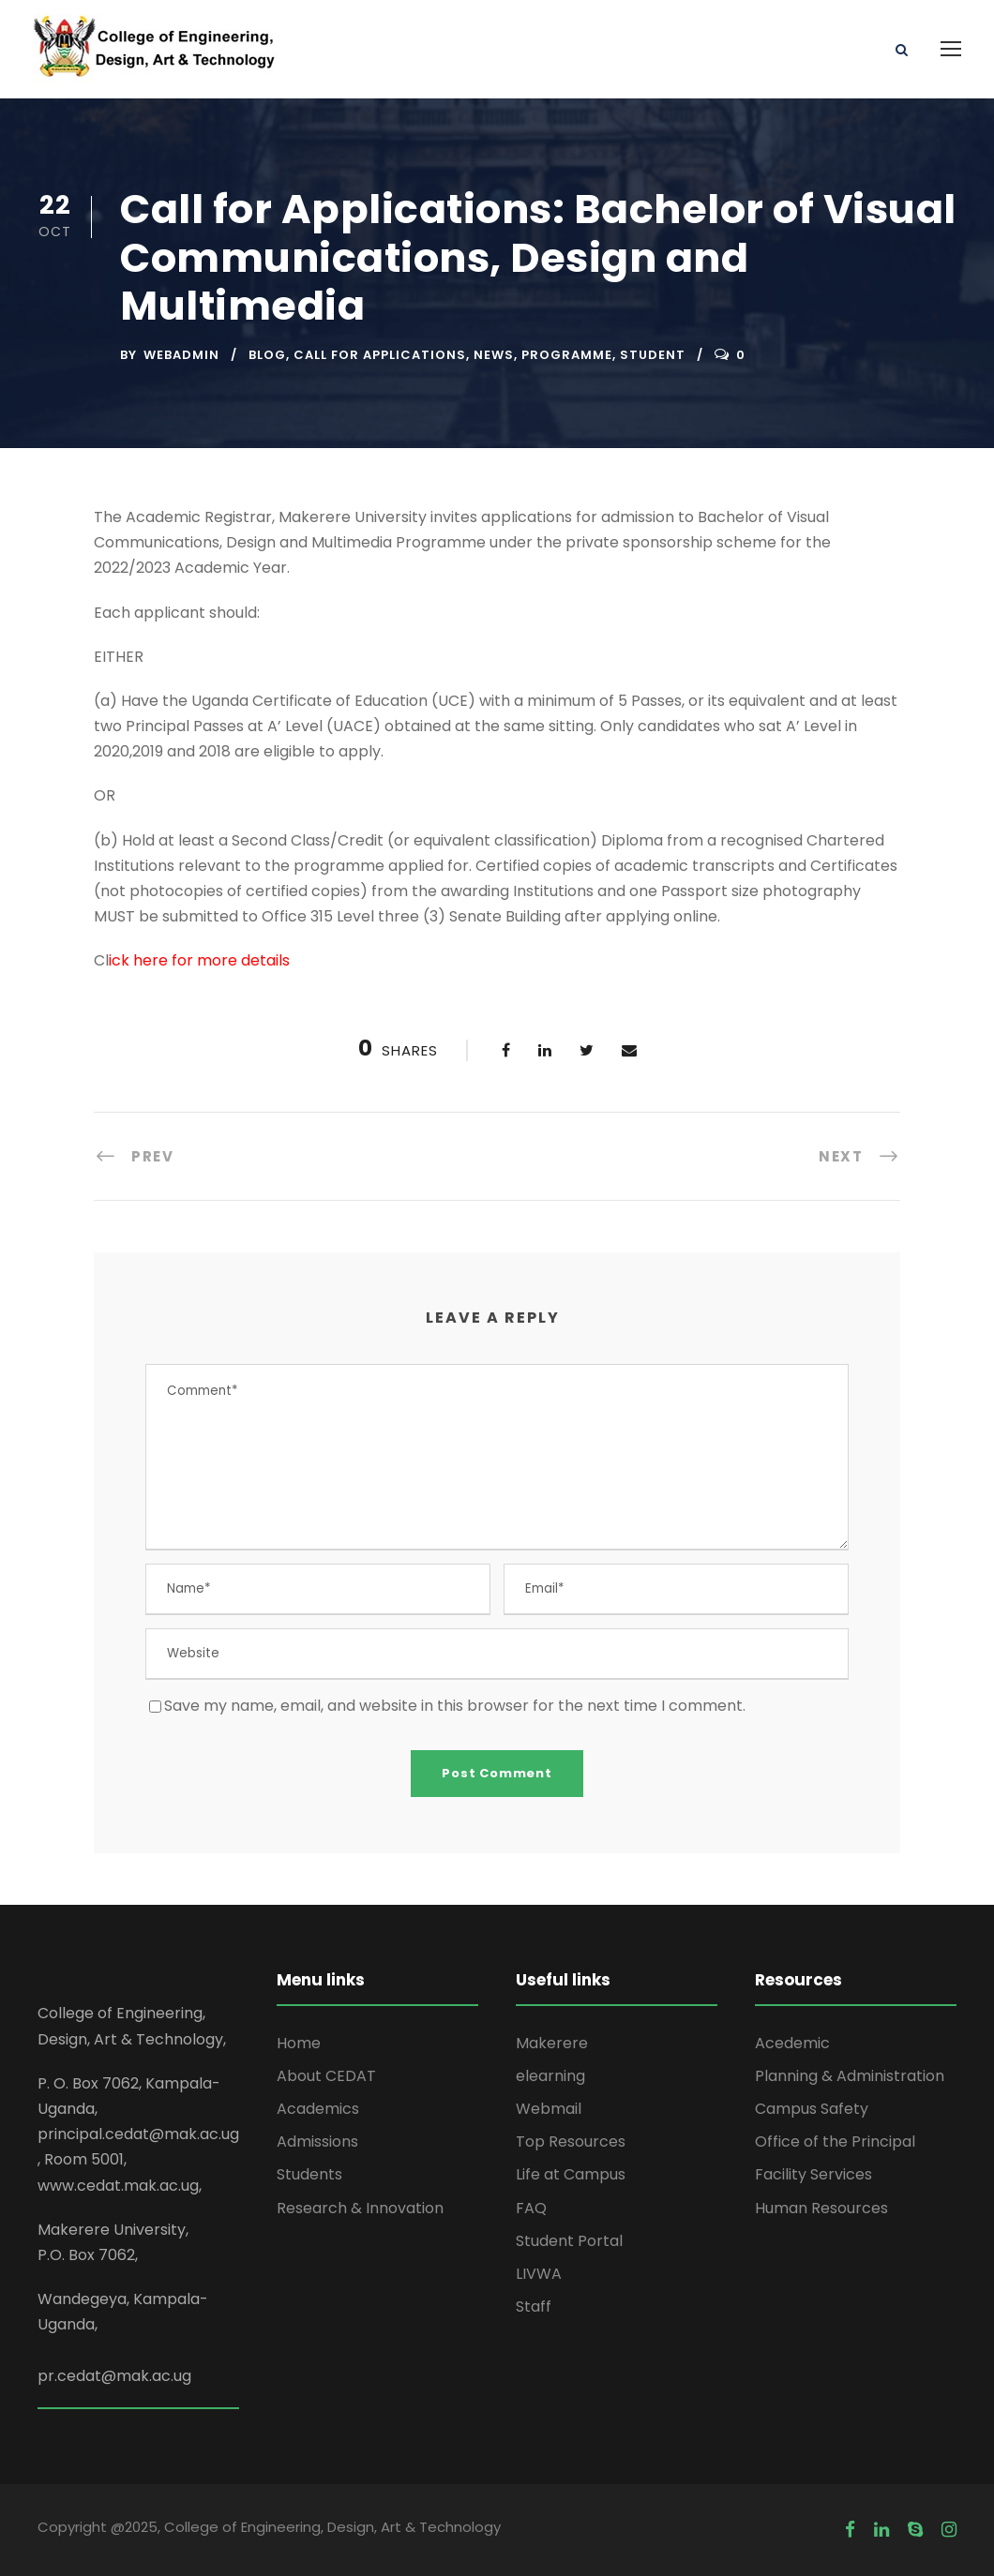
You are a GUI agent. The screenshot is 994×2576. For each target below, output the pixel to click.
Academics (318, 2108)
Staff (533, 2306)
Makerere (552, 2043)
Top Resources (570, 2141)
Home (299, 2043)
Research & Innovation (360, 2208)
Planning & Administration (849, 2076)
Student (652, 355)
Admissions (317, 2141)
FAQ (531, 2208)
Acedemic (792, 2043)
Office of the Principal (835, 2141)
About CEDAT (326, 2076)
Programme (566, 355)
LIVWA (539, 2273)
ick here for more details (199, 960)
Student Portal (569, 2241)
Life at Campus (570, 2174)
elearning (550, 2076)
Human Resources (821, 2208)
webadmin (181, 355)
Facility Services (813, 2174)
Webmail (548, 2108)
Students (309, 2174)
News (494, 355)
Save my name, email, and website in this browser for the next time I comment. (455, 1705)
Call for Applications (380, 355)
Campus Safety (811, 2108)
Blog (267, 355)
